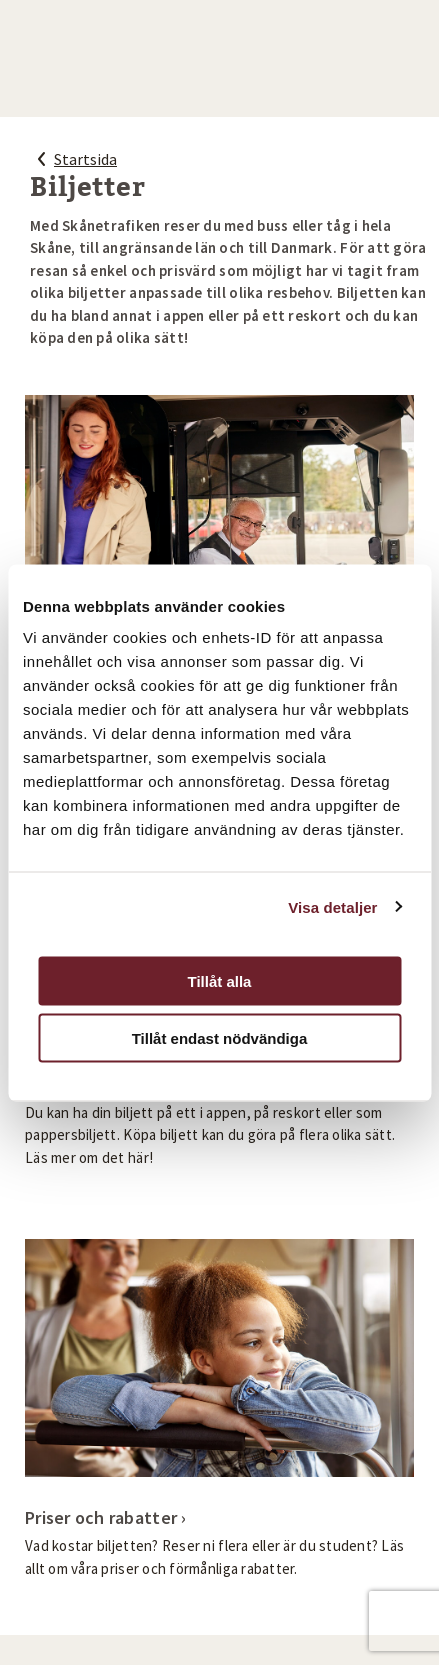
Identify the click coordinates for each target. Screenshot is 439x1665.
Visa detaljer (332, 906)
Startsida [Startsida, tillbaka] (73, 159)
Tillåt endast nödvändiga (220, 1037)
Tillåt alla (220, 981)
